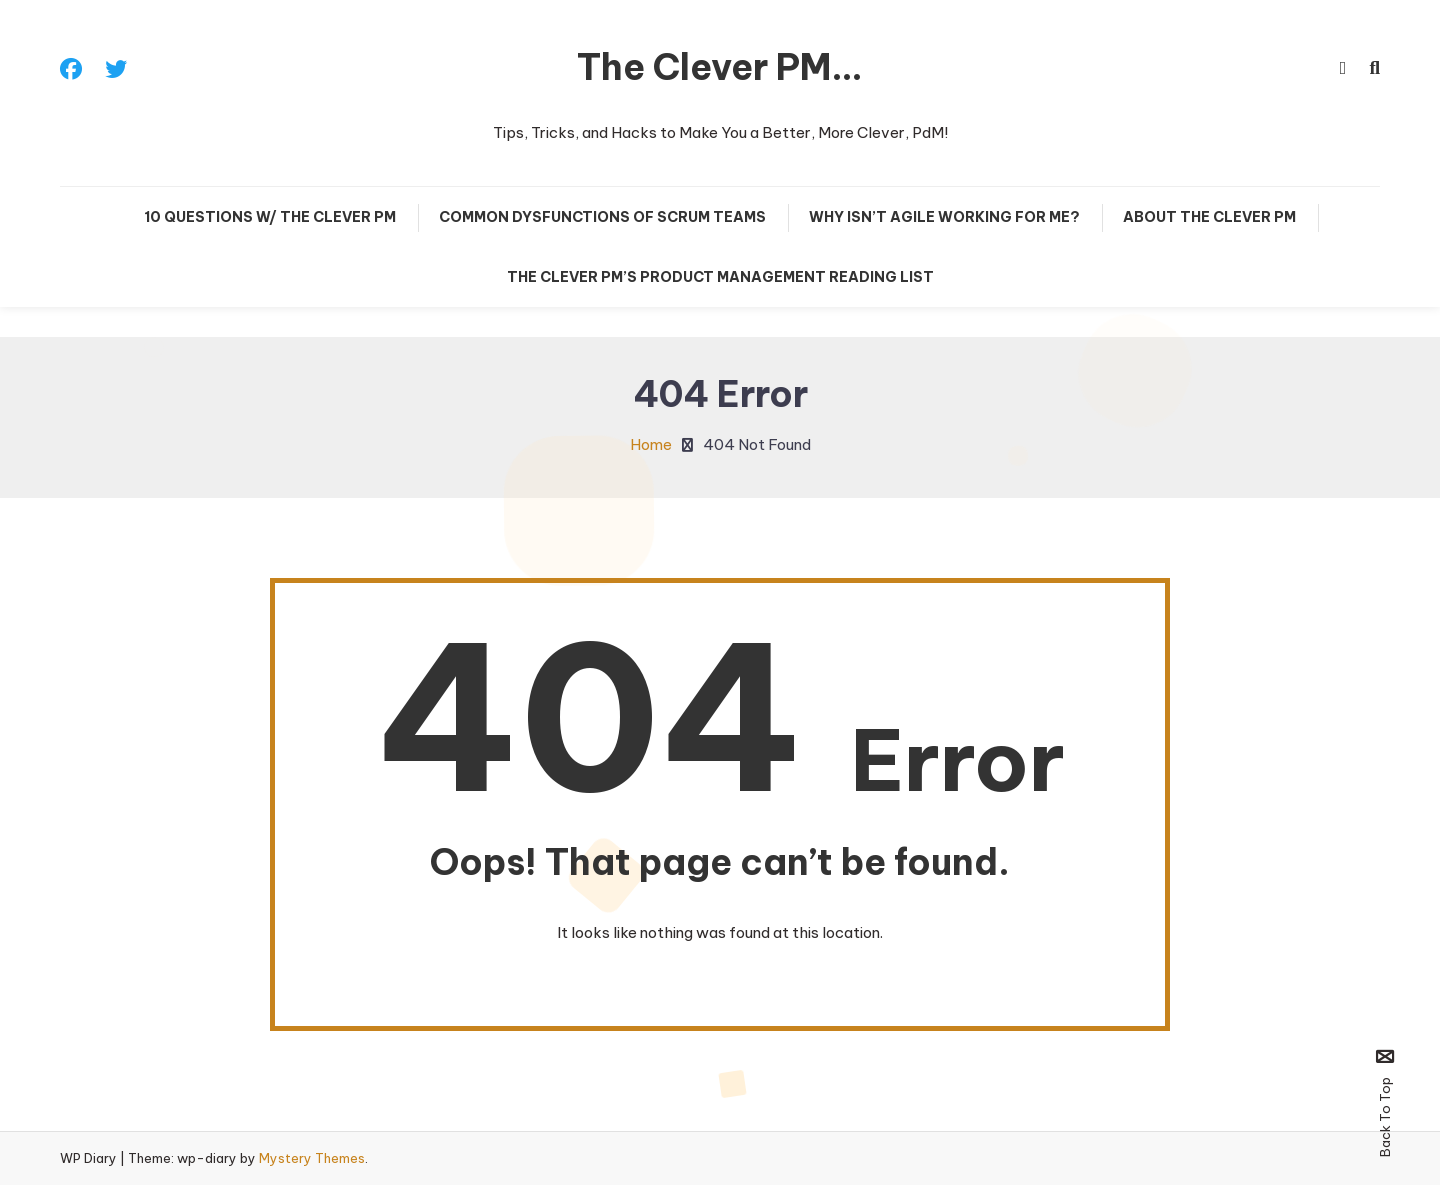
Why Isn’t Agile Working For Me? (944, 217)
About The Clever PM (1209, 217)
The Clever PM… (720, 67)
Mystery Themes (312, 1158)
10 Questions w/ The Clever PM (270, 217)
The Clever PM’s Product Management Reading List (720, 277)
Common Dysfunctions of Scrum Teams (602, 217)
